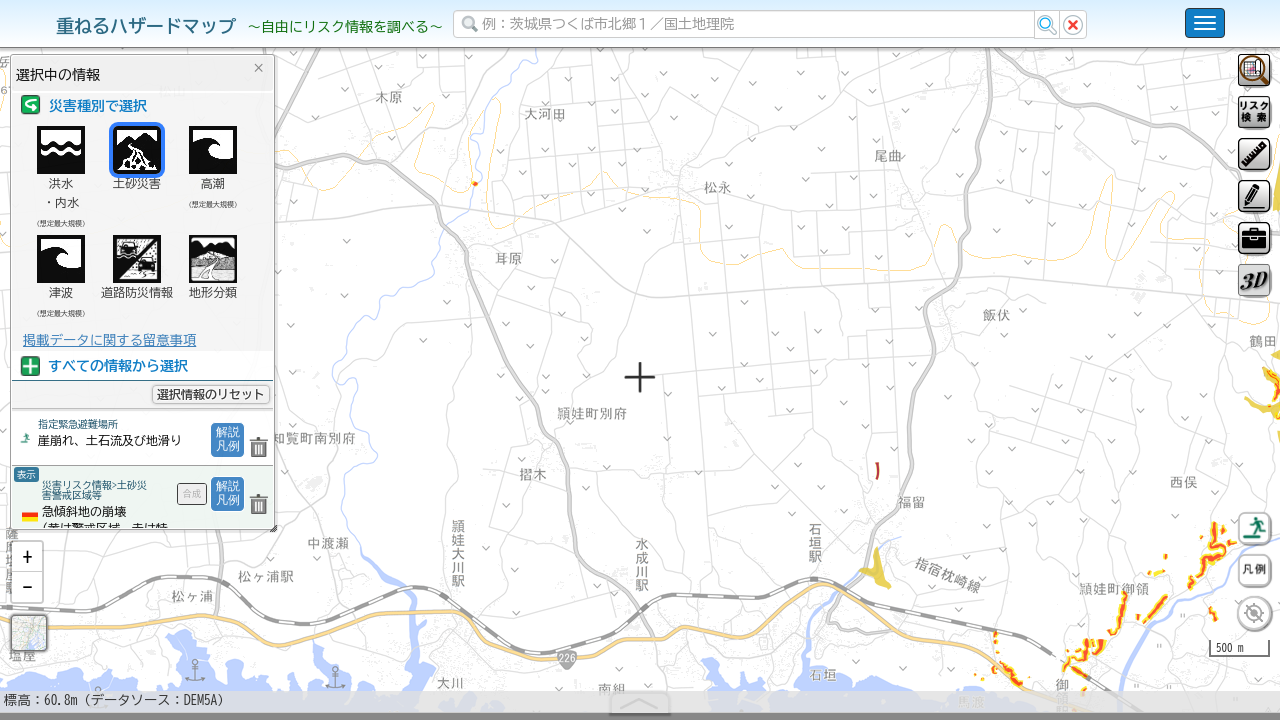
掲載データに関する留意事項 (109, 340)
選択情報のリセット (211, 394)
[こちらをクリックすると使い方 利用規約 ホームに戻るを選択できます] (1205, 23)
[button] (27, 609)
